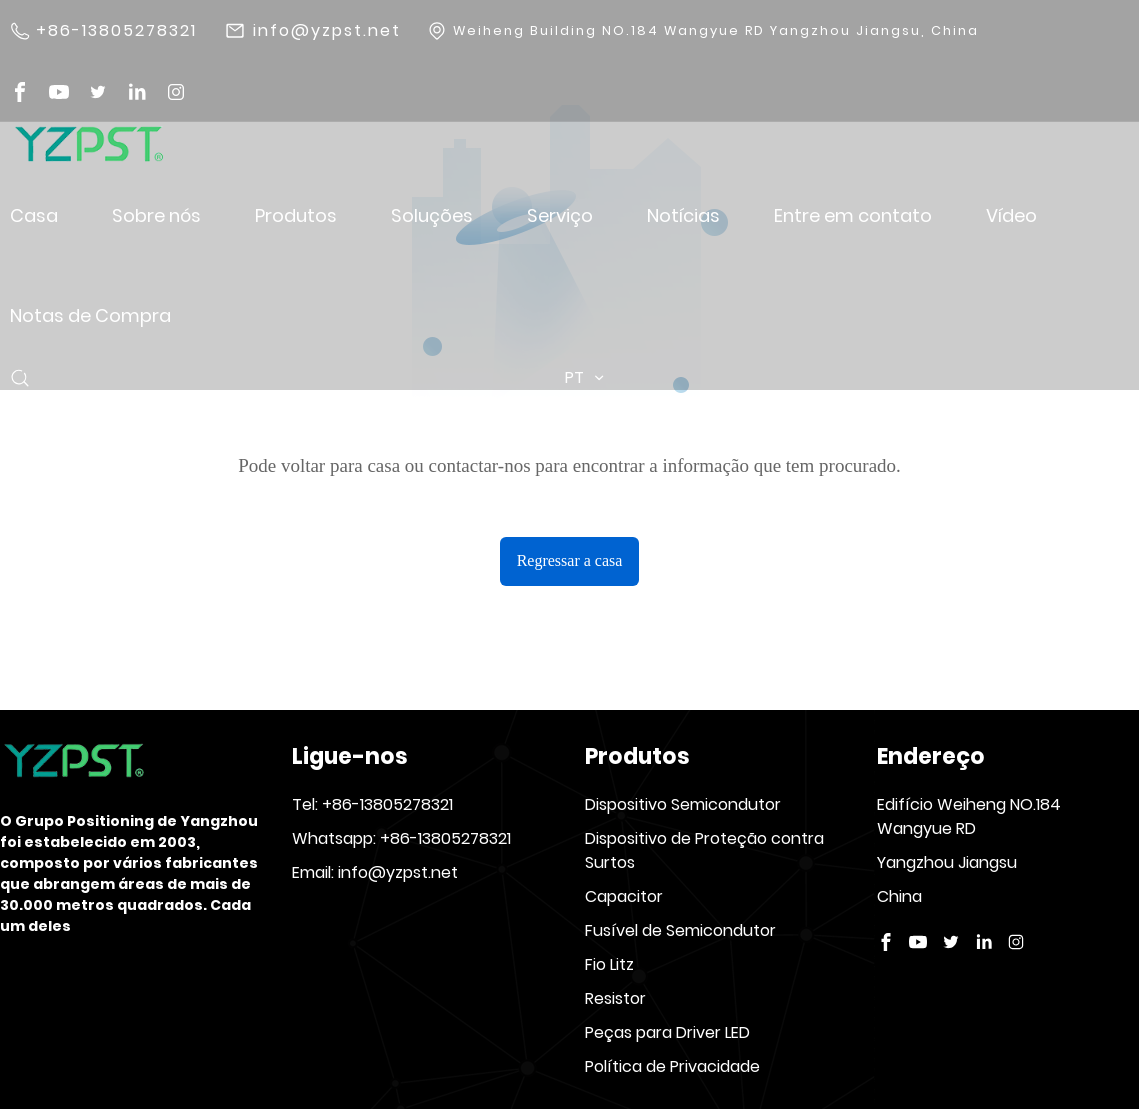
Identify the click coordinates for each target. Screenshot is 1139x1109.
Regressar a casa (570, 560)
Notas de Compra (90, 315)
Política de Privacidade (672, 1066)
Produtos (296, 215)
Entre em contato (853, 215)
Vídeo (1011, 215)
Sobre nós (156, 215)
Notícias (683, 215)
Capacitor (624, 896)
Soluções (432, 215)
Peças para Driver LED (667, 1032)
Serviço (560, 215)
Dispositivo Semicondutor (683, 804)
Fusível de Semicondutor (680, 930)
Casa (34, 215)
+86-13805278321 (116, 31)
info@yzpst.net (327, 31)
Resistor (615, 998)
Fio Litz (609, 964)
